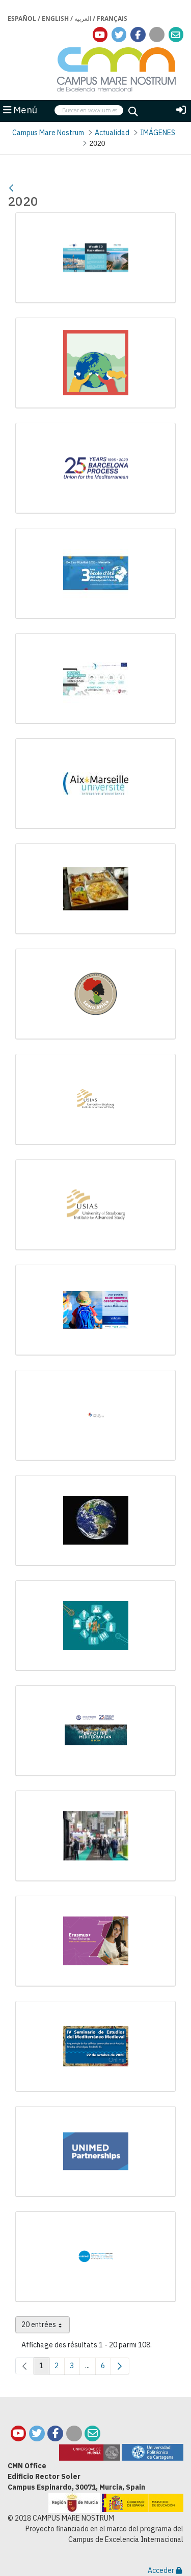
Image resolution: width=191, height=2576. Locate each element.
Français (112, 18)
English (55, 18)
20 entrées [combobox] (45, 2326)
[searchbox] (88, 110)
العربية (82, 18)
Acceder (165, 2570)
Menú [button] (20, 110)
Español (22, 18)
